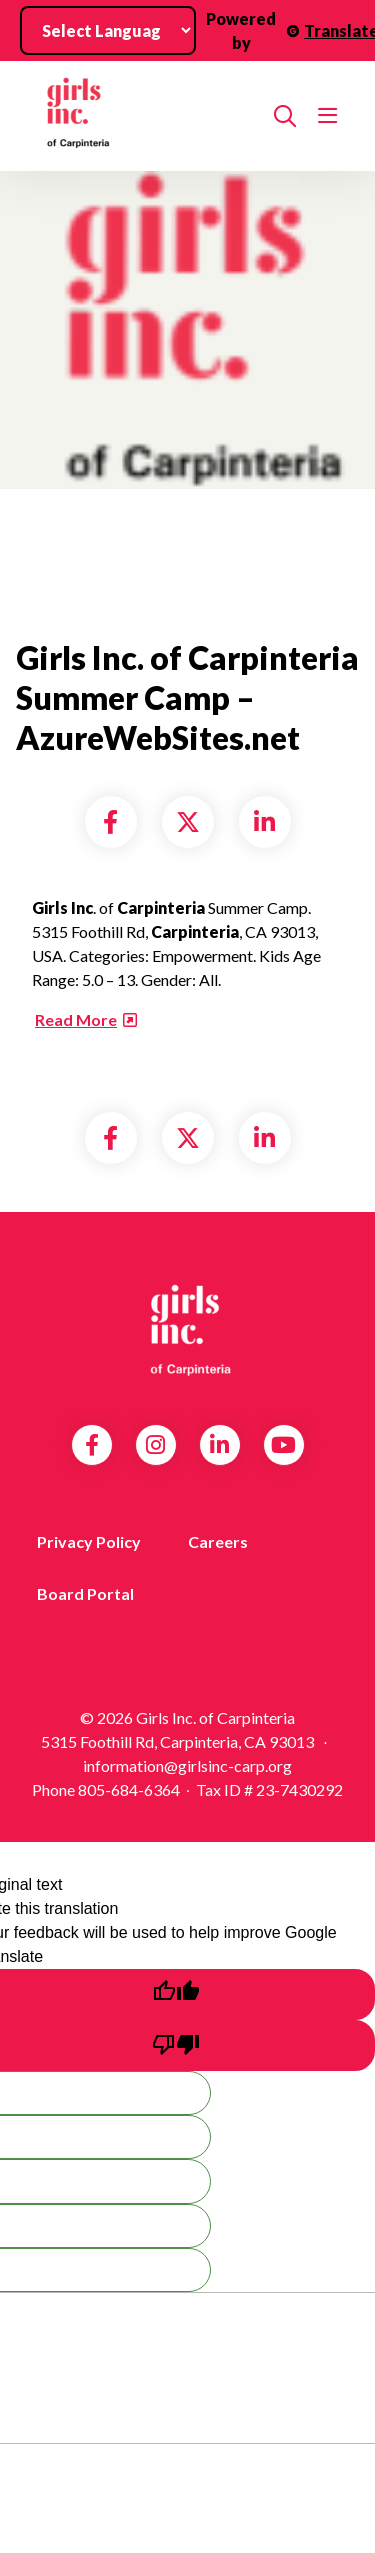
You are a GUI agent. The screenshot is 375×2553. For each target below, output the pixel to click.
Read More (76, 1019)
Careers (218, 1541)
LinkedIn (219, 1445)
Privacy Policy (89, 1541)
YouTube (283, 1445)
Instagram (155, 1445)
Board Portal (85, 1593)
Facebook (92, 1445)
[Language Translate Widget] (108, 30)
